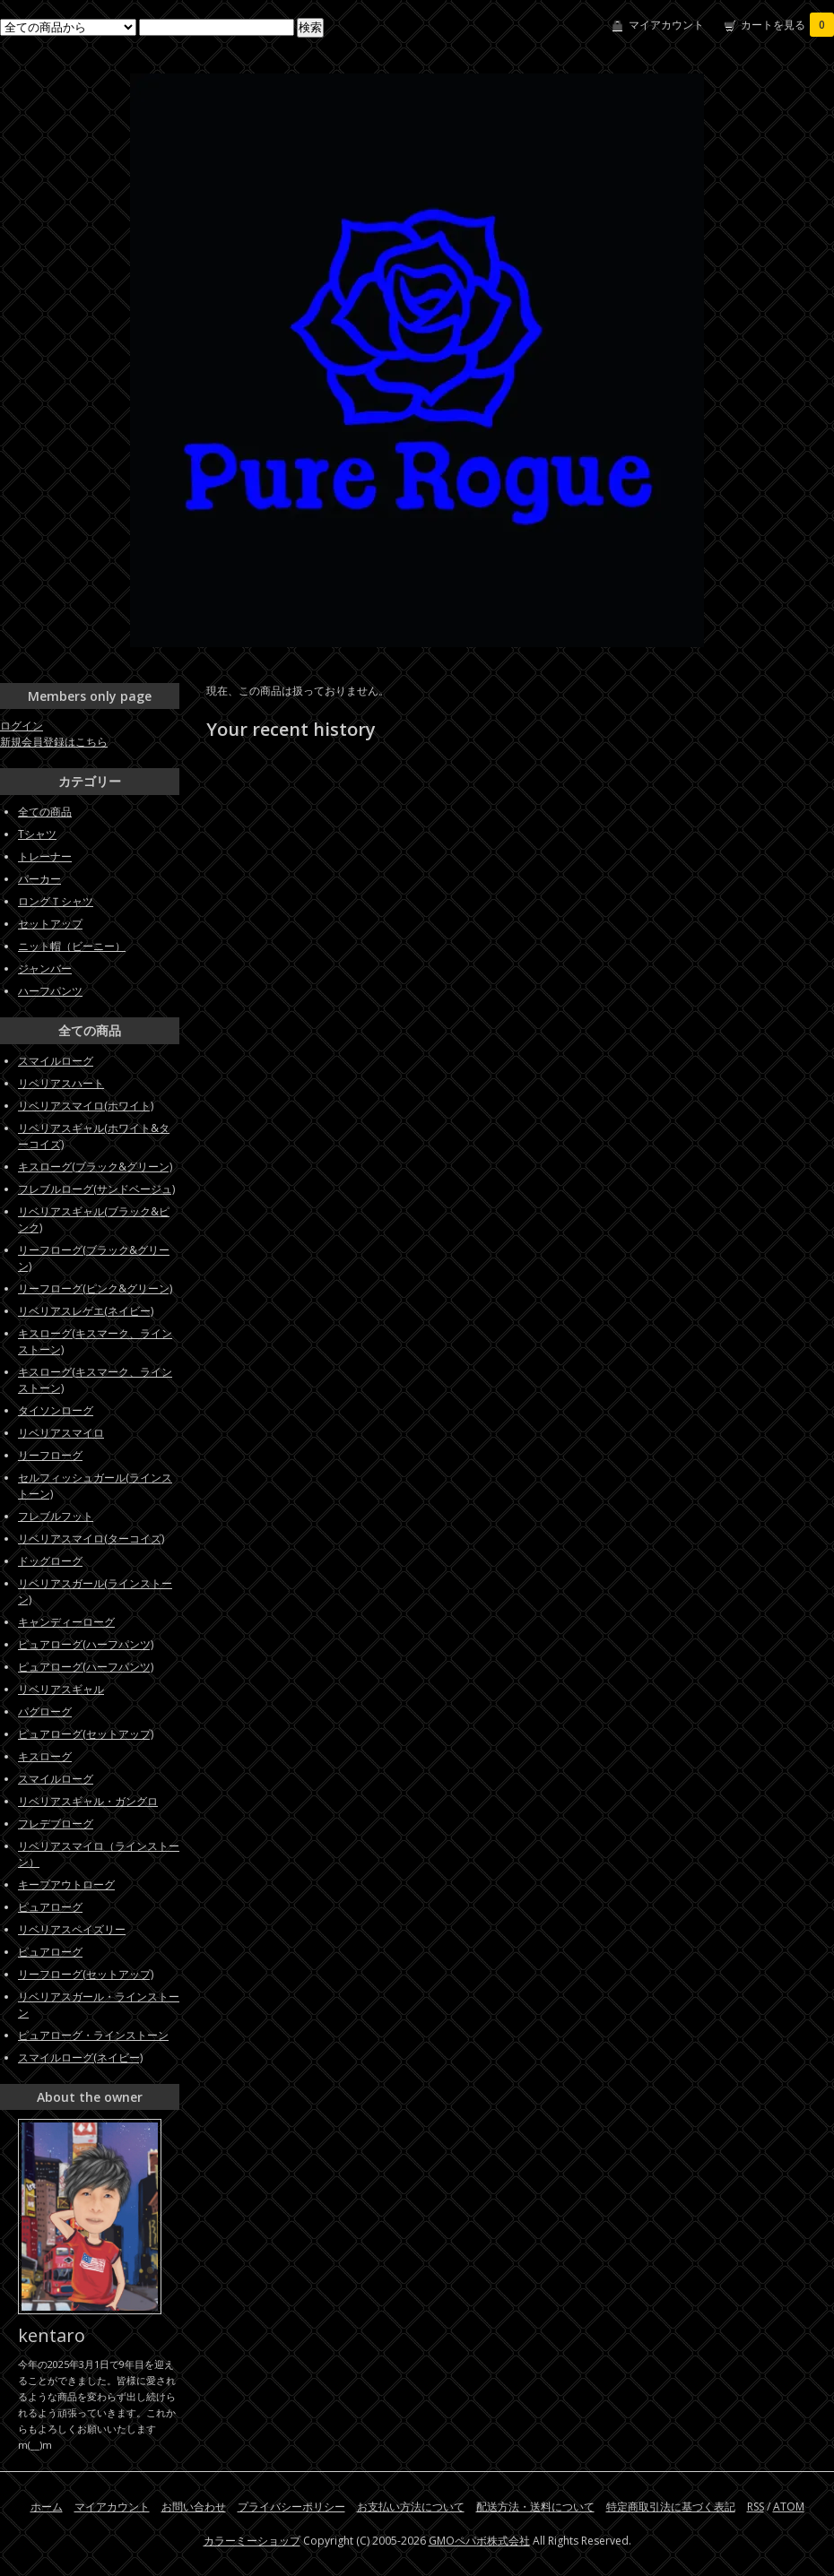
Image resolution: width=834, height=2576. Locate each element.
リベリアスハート (61, 1083)
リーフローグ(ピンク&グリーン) (95, 1288)
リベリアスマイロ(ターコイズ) (91, 1538)
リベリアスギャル (61, 1689)
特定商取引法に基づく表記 (670, 2506)
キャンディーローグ (66, 1621)
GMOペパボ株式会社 (479, 2540)
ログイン (21, 725)
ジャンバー (45, 968)
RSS (755, 2506)
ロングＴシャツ (55, 901)
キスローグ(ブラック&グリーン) (95, 1166)
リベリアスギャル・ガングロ (88, 1801)
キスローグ (45, 1756)
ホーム (46, 2506)
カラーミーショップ (252, 2540)
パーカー (39, 878)
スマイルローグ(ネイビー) (80, 2057)
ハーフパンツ (50, 990)
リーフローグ (50, 1455)
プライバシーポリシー (291, 2506)
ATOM (788, 2506)
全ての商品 (45, 811)
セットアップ (50, 923)
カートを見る (787, 24)
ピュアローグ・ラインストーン (93, 2035)
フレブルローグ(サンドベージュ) (96, 1189)
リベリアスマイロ (61, 1432)
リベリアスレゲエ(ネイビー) (85, 1310)
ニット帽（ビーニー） (72, 946)
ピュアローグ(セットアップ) (85, 1734)
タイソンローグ (55, 1410)
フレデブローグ (55, 1823)
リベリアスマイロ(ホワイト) (85, 1105)
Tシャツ (37, 834)
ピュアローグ (50, 1907)
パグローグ (45, 1711)
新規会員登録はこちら (54, 741)
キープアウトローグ (66, 1884)
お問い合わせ (193, 2506)
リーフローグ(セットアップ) (85, 1974)
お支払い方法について (411, 2506)
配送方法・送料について (535, 2506)
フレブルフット (55, 1516)
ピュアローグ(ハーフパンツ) (85, 1644)
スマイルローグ (55, 1060)
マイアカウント (666, 24)
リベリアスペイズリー (72, 1929)
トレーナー (45, 856)
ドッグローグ (50, 1561)
